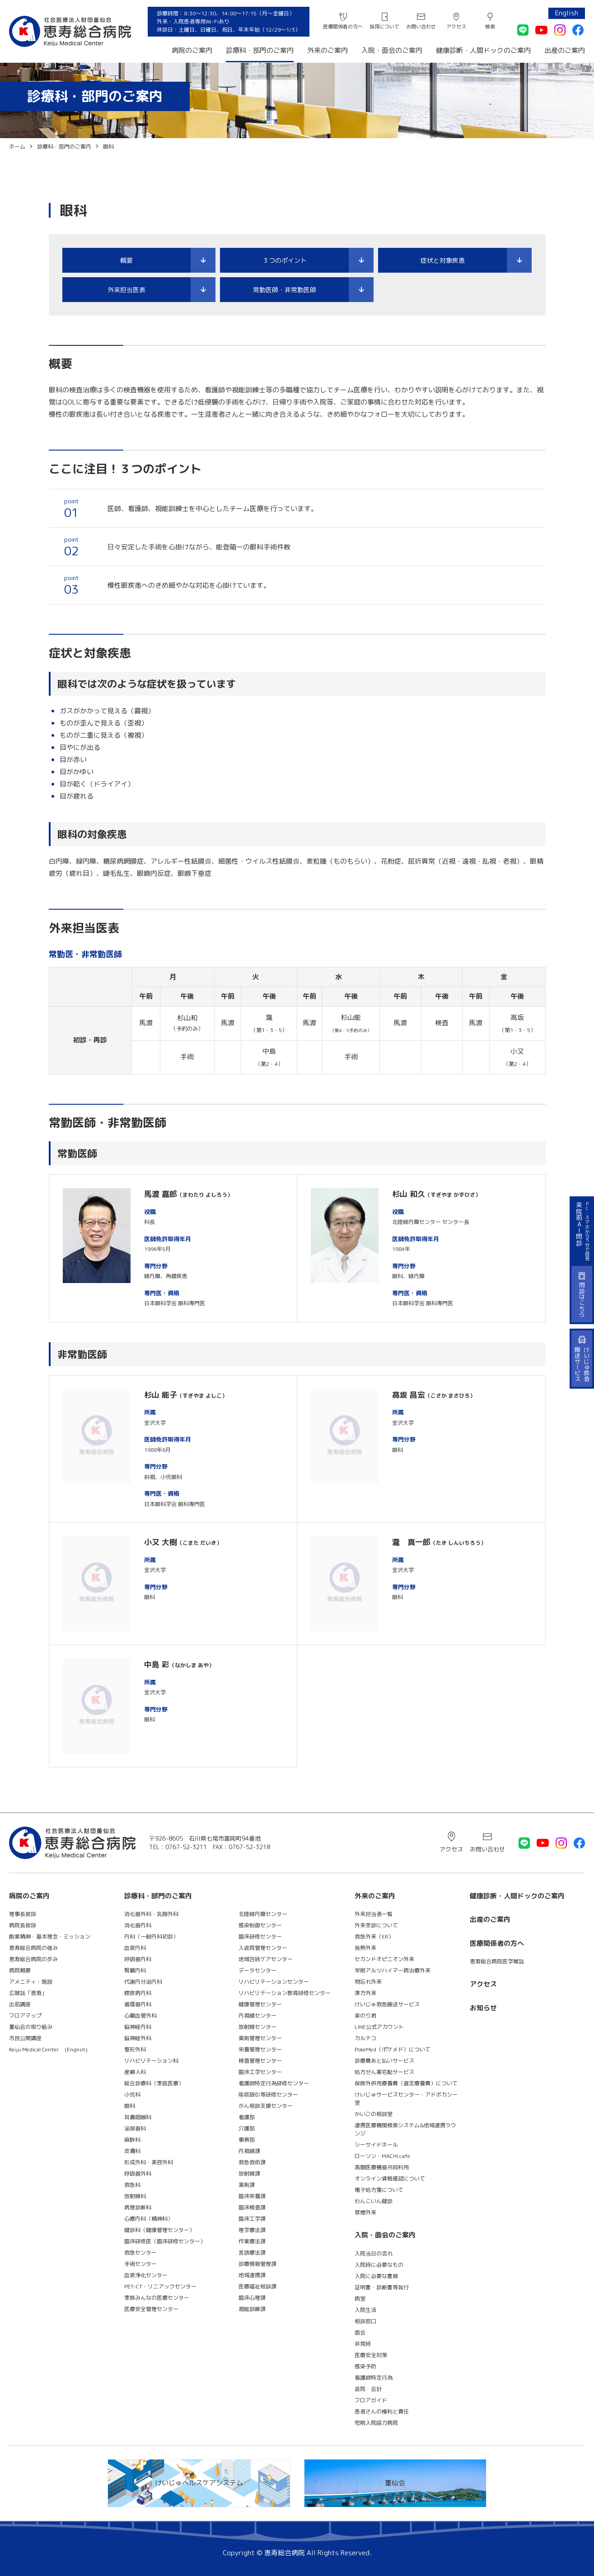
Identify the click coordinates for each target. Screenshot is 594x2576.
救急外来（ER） (374, 1936)
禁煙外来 (365, 2212)
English (566, 13)
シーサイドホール (376, 2144)
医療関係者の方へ (343, 26)
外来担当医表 (126, 289)
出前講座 (20, 2004)
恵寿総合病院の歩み (33, 1959)
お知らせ (483, 2008)
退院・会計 (368, 2389)
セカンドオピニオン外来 (384, 1959)
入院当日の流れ (374, 2253)
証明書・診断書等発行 (382, 2287)
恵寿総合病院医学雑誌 (497, 1961)
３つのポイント (284, 260)
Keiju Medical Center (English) (48, 2049)
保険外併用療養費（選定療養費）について (406, 2083)
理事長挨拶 (22, 1914)
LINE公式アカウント (379, 2027)
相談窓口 (365, 2321)
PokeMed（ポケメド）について (392, 2049)
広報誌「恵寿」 (28, 1993)
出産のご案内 (564, 50)
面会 (360, 2332)
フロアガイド (371, 2400)
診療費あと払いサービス (384, 2061)
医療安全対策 (371, 2355)
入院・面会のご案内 (391, 50)
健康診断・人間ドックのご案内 (483, 50)
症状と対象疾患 (443, 260)
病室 (360, 2298)
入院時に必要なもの (379, 2265)
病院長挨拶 (22, 1925)
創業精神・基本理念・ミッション (49, 1936)
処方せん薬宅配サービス (384, 2072)
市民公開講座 (25, 2038)
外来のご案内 (327, 50)
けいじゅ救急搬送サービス (387, 2004)
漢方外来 (365, 1993)
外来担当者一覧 (374, 1914)
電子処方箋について (379, 2190)
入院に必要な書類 (376, 2276)
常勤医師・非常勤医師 (284, 289)
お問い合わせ (421, 26)
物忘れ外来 (368, 1981)
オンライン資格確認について (390, 2178)
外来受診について (376, 1925)
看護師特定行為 (374, 2377)
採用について (384, 26)
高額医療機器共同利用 (382, 2167)
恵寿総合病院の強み (33, 1948)
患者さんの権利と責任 (382, 2411)
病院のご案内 (192, 50)
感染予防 (365, 2366)
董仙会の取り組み (30, 2027)
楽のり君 (365, 2015)
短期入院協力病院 (376, 2423)
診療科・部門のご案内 (260, 50)
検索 (490, 26)
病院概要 (20, 1970)
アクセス (456, 26)
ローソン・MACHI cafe (382, 2156)
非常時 (363, 2344)
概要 (126, 260)
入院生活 (365, 2310)
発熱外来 (365, 1948)
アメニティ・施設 (30, 1981)
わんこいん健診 (374, 2201)
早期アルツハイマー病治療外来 (392, 1970)
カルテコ (365, 2038)
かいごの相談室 (374, 2114)
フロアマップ (25, 2015)
